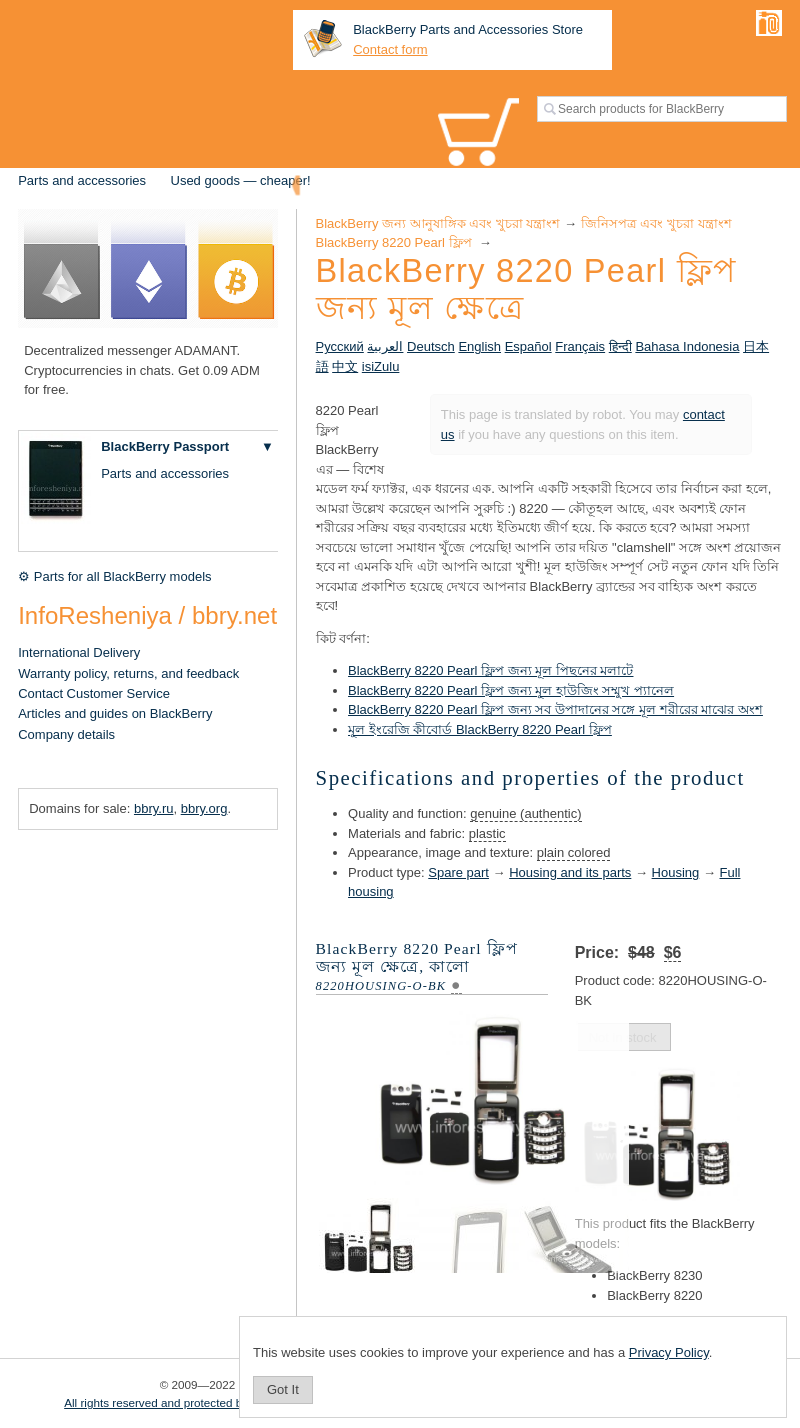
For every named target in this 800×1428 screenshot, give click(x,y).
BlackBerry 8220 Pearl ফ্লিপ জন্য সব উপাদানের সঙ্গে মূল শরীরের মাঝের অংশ (555, 709)
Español (528, 346)
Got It (283, 1389)
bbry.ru (154, 808)
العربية (385, 346)
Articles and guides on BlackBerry (115, 713)
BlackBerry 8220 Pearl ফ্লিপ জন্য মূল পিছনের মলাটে (490, 670)
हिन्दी (620, 346)
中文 (345, 366)
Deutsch (431, 346)
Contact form (390, 49)
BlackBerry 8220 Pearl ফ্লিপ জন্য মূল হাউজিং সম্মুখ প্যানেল (511, 690)
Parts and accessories (82, 180)
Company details (66, 734)
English (479, 346)
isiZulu (381, 366)
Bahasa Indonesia (687, 346)
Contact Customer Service (94, 693)
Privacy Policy (669, 1352)
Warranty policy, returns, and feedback (128, 673)
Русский (340, 346)
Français (580, 346)
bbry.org (204, 808)
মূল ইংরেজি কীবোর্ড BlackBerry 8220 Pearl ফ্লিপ (480, 729)
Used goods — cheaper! (241, 180)
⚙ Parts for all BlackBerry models (114, 576)
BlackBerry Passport (165, 446)
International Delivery (79, 652)
